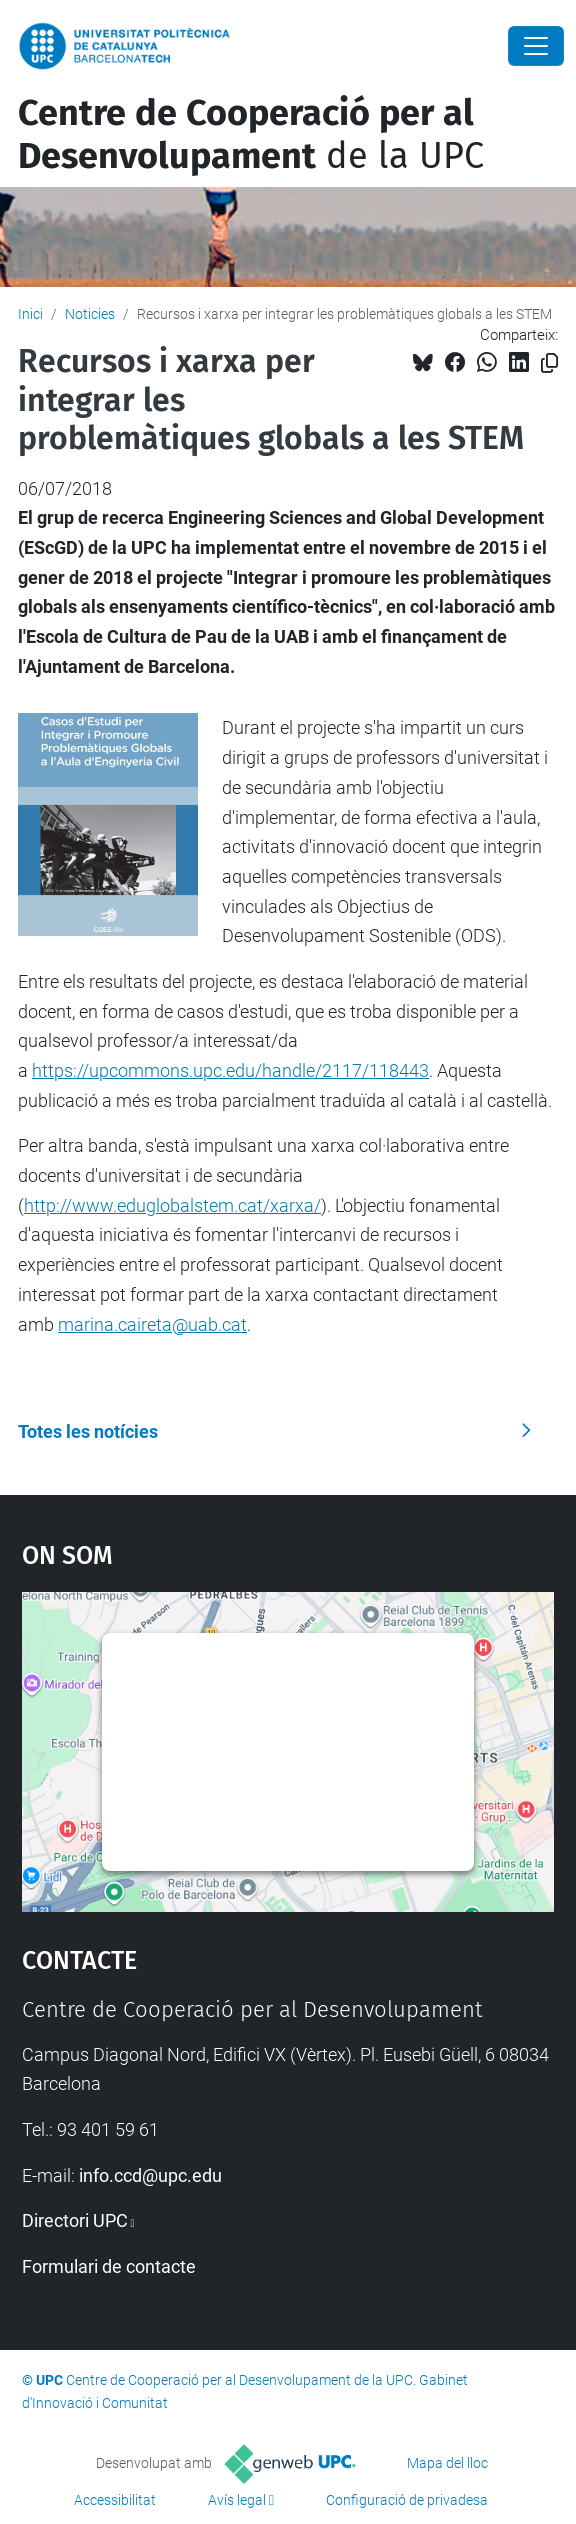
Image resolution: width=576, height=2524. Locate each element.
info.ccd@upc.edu (150, 2175)
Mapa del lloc (447, 2463)
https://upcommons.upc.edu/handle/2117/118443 (230, 1070)
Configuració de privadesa (407, 2500)
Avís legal (237, 2500)
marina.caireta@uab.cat (152, 1324)
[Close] (536, 46)
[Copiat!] (549, 363)
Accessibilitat (115, 2500)
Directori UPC (75, 2220)
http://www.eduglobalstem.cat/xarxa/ (172, 1205)
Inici (30, 314)
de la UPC (251, 134)
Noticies (90, 314)
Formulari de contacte (109, 2266)
